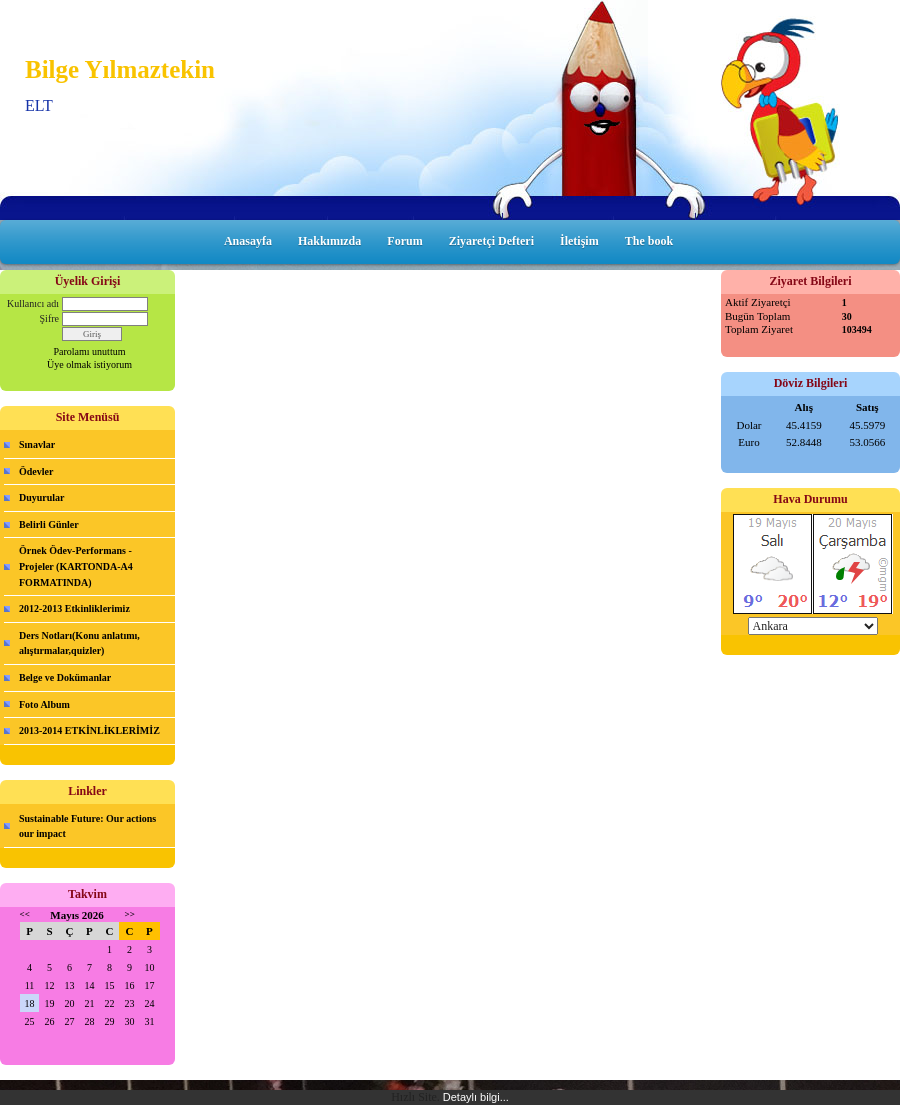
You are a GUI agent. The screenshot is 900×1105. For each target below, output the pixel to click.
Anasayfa (248, 241)
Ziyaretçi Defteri (491, 241)
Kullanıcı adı (33, 303)
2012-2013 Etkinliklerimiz (74, 608)
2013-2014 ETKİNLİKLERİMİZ (89, 730)
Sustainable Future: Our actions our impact (87, 826)
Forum (404, 241)
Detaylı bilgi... (476, 1097)
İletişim (579, 241)
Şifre (49, 318)
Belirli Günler (49, 524)
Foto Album (44, 704)
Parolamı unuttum (90, 351)
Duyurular (42, 497)
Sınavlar (37, 444)
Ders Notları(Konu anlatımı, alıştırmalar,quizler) (79, 643)
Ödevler (36, 471)
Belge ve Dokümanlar (65, 677)
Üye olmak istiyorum (89, 364)
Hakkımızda (329, 241)
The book (649, 241)
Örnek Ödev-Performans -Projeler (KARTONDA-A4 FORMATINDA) (76, 566)
